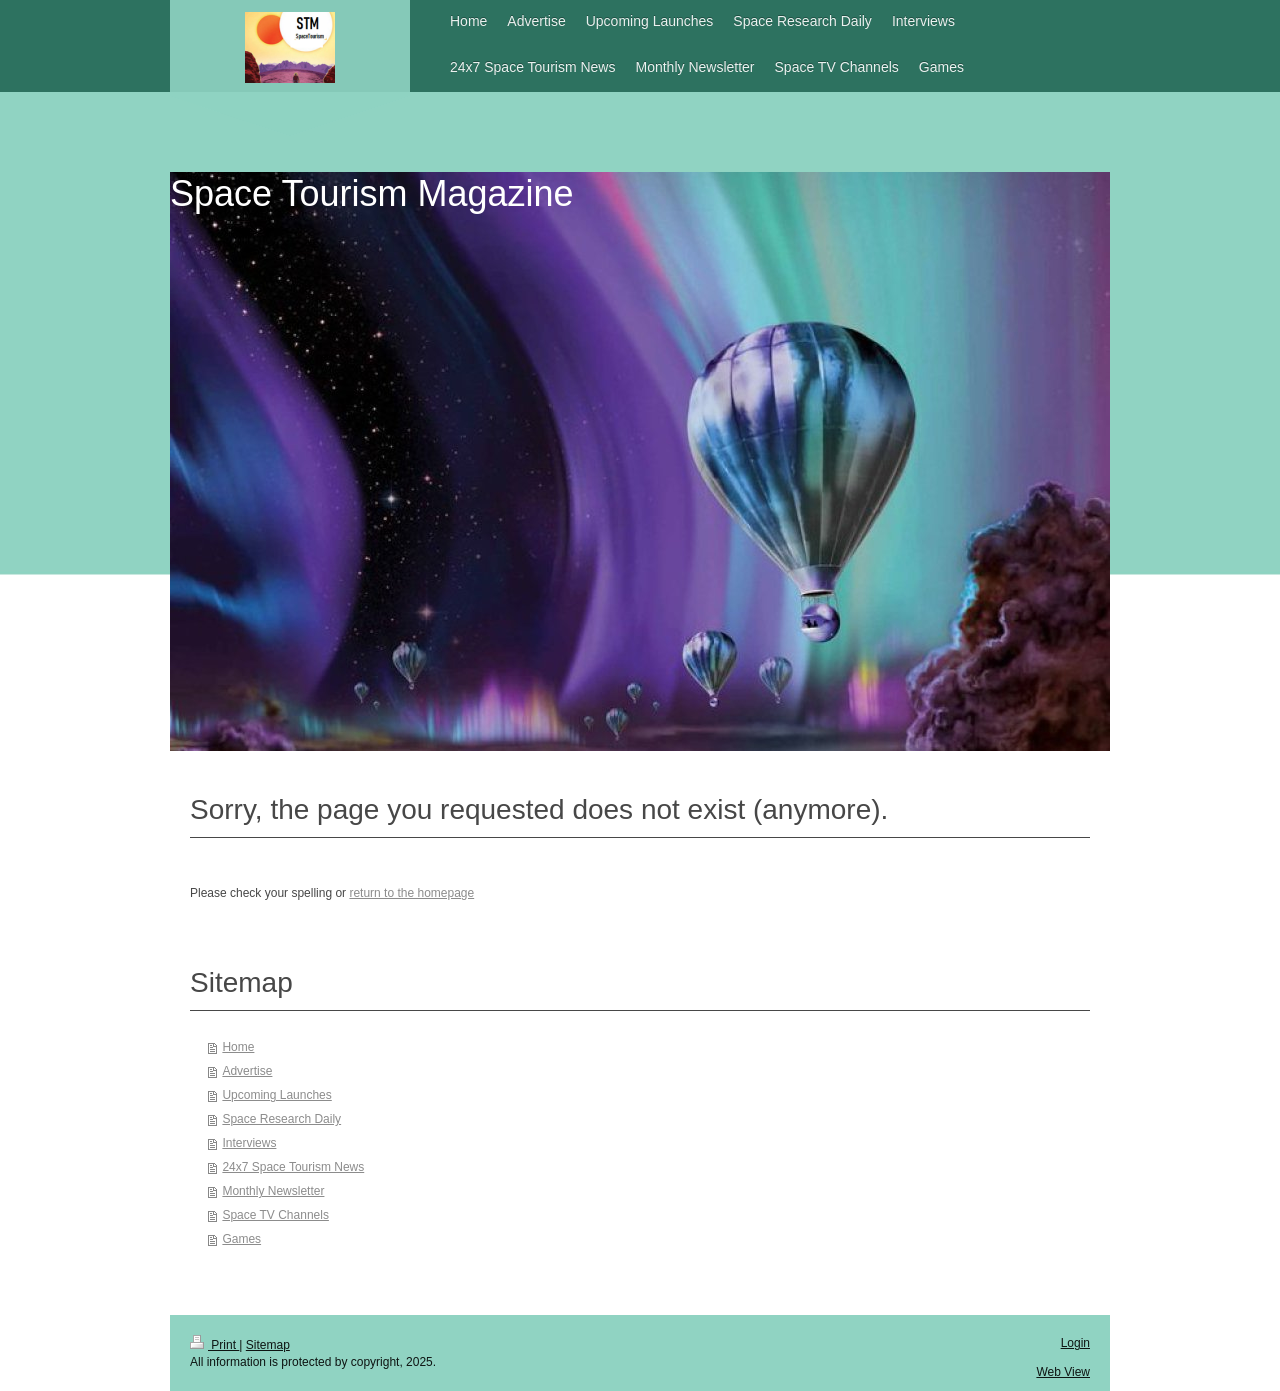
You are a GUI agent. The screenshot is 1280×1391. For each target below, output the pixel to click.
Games (241, 1239)
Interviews (249, 1143)
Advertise (247, 1071)
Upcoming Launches (276, 1095)
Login (1075, 1343)
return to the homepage (411, 893)
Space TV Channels (275, 1215)
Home (238, 1047)
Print (214, 1345)
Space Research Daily (281, 1119)
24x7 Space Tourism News (293, 1167)
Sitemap (268, 1345)
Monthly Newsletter (273, 1191)
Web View (1063, 1372)
